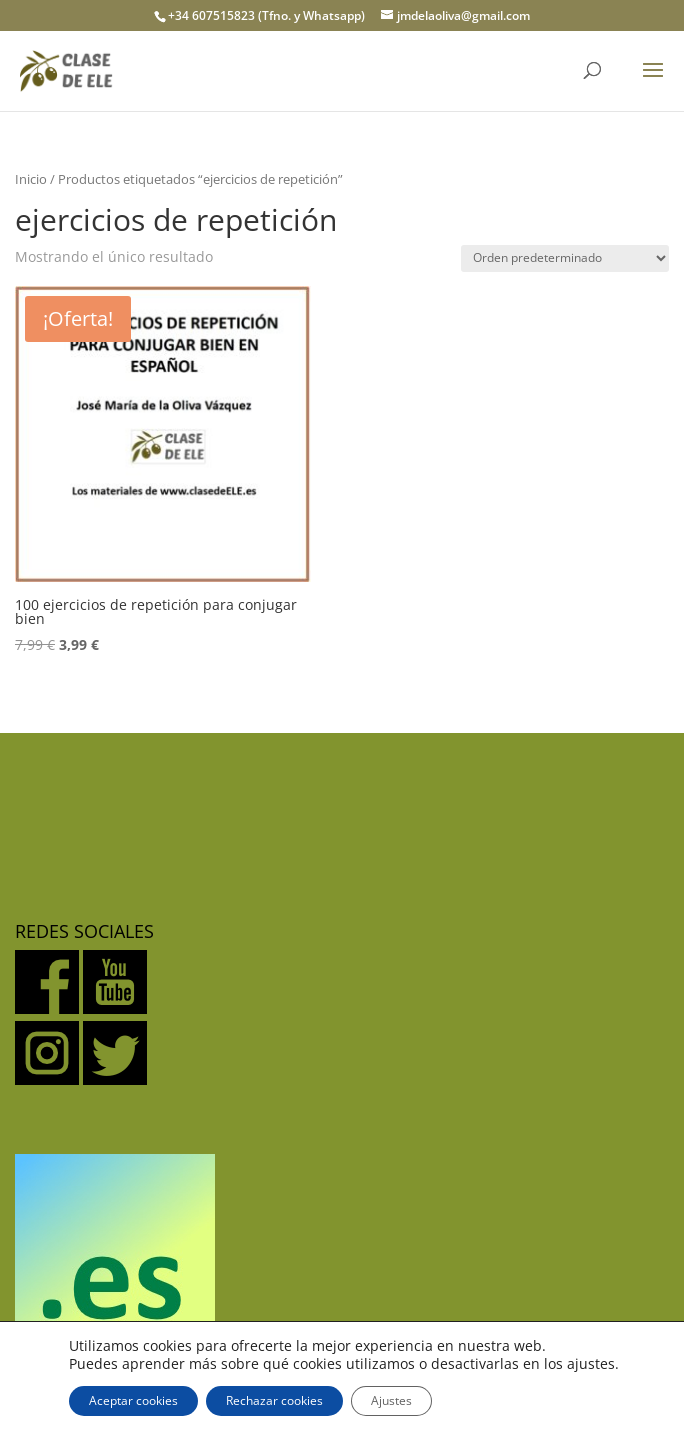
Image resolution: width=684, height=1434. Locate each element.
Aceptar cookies (133, 1400)
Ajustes (391, 1400)
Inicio (31, 179)
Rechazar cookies (274, 1400)
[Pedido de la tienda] (565, 258)
